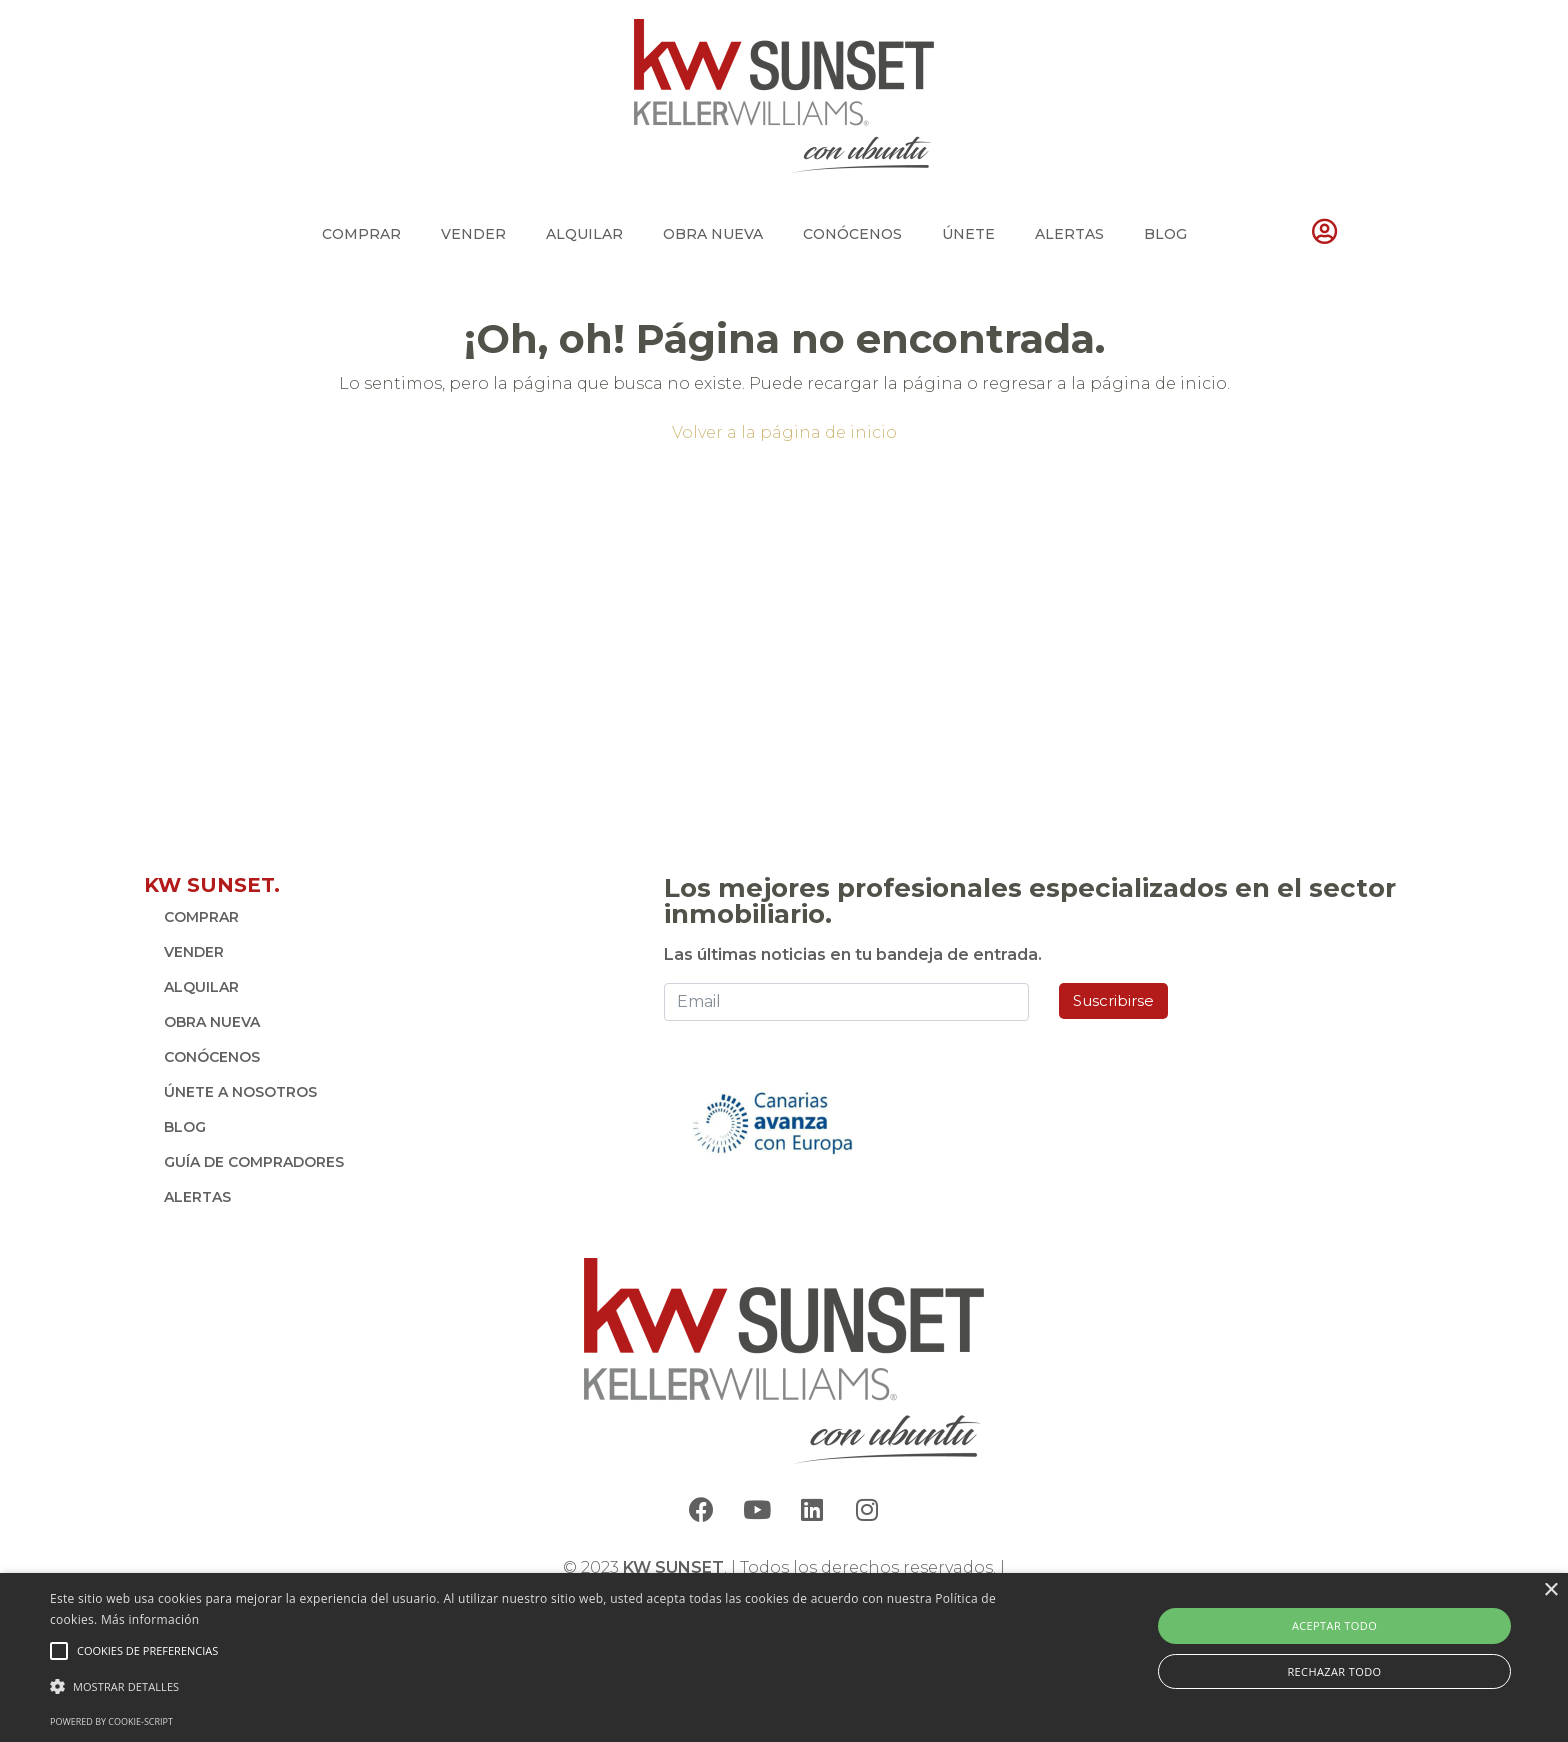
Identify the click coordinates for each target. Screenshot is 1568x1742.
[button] (527, 1686)
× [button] (1550, 1590)
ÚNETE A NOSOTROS (240, 1092)
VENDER (473, 234)
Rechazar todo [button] (1334, 1671)
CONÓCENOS (852, 234)
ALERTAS (1069, 234)
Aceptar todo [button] (1334, 1625)
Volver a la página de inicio (784, 432)
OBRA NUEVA (713, 234)
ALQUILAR (584, 234)
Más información (150, 1619)
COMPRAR (361, 234)
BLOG (1165, 234)
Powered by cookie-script (111, 1721)
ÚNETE (968, 234)
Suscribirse (1113, 1000)
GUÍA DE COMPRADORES (254, 1162)
